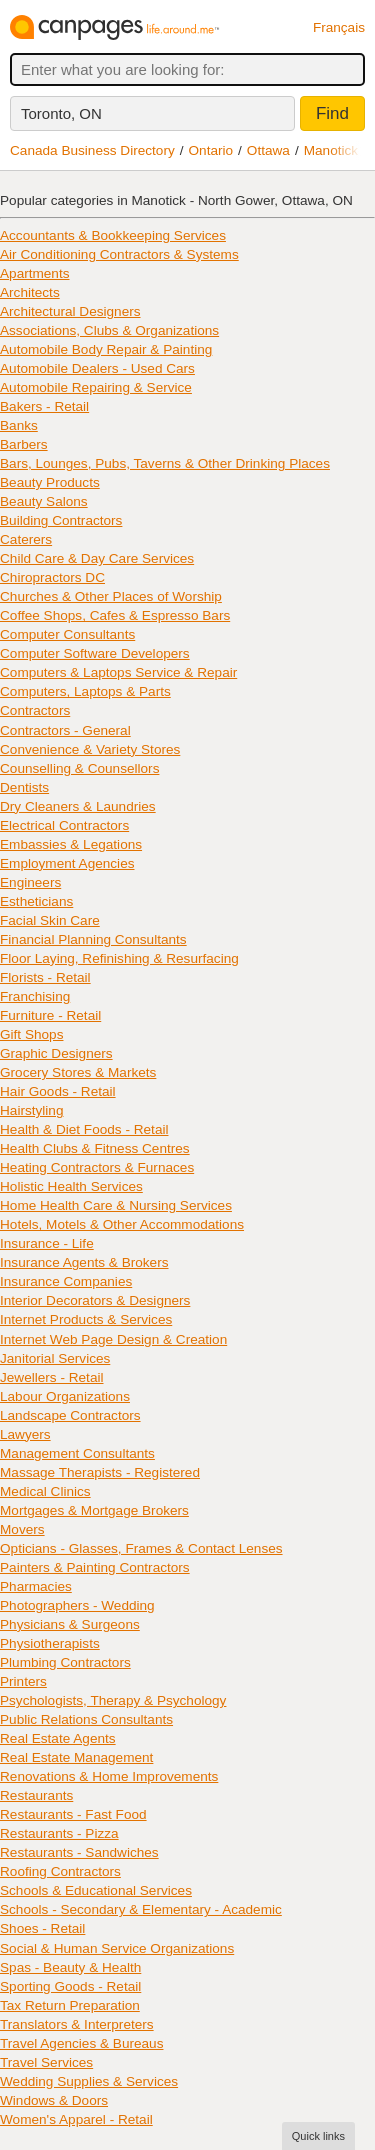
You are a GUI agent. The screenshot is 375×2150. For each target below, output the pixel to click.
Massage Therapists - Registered (100, 1472)
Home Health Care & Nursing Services (116, 1205)
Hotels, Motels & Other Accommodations (122, 1224)
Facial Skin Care (50, 920)
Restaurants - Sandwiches (79, 1852)
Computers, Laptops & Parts (85, 691)
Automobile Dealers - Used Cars (97, 368)
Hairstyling (31, 1110)
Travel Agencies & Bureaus (81, 2043)
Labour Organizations (65, 1396)
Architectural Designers (70, 311)
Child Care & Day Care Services (97, 558)
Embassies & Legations (71, 844)
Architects (30, 292)
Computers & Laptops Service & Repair (118, 672)
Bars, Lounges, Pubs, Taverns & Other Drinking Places (165, 463)
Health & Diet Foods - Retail (84, 1129)
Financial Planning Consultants (93, 939)
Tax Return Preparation (70, 2005)
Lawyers (25, 1434)
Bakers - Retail (44, 406)
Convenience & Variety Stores (90, 749)
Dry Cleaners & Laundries (78, 806)
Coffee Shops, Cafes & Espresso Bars (115, 615)
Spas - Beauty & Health (70, 1967)
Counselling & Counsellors (79, 768)
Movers (22, 1529)
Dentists (24, 787)
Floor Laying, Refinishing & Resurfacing (119, 958)
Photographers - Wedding (77, 1605)
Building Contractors (61, 520)
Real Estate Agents (58, 1738)
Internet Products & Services (86, 1319)
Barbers (24, 444)
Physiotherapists (50, 1643)
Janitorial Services (55, 1358)
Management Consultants (77, 1453)
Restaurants (36, 1795)
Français (339, 27)
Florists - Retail (45, 977)
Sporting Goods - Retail (70, 1986)
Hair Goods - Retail (58, 1091)
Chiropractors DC (52, 577)
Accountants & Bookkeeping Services (113, 235)
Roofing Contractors (60, 1871)
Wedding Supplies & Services (89, 2081)
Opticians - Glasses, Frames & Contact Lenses (141, 1548)
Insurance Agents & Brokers (84, 1262)
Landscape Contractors (70, 1415)
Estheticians (36, 901)
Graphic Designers (56, 1053)
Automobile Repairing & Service (96, 387)
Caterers (26, 539)
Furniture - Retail (50, 1015)
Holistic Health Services (71, 1186)
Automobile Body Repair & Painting (106, 349)
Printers (23, 1681)
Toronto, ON (61, 113)
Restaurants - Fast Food (73, 1814)
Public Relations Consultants (86, 1719)
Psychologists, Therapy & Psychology (113, 1700)
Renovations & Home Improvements (109, 1776)
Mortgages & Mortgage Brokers (94, 1510)
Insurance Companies (66, 1281)
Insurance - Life (47, 1243)
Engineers (30, 882)
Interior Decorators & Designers (95, 1300)
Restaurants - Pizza (59, 1833)
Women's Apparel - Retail (76, 2119)
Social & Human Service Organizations (117, 1948)
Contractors (35, 710)
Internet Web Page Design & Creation (113, 1339)
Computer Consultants (67, 634)
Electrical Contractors (64, 825)
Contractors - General (65, 730)
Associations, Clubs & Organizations (109, 330)
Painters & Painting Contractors (95, 1567)
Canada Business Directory (92, 150)
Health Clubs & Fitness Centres (95, 1148)
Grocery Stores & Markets (78, 1072)
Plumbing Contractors (65, 1662)
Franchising (35, 996)
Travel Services (46, 2062)
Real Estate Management (76, 1757)
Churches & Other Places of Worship (111, 596)
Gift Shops (31, 1034)
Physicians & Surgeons (70, 1624)
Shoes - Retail (42, 1928)
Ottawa (268, 150)
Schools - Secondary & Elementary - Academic (141, 1909)
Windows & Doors (54, 2100)
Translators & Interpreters (77, 2024)
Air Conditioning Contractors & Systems (119, 254)
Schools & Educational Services (96, 1890)
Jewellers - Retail (52, 1377)
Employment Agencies (67, 863)
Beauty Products (50, 482)
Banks (19, 425)
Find (332, 113)
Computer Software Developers (95, 653)
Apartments (35, 273)
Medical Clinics (45, 1491)
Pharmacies (36, 1586)
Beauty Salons (44, 501)
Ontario (211, 150)
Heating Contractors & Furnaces (97, 1167)
